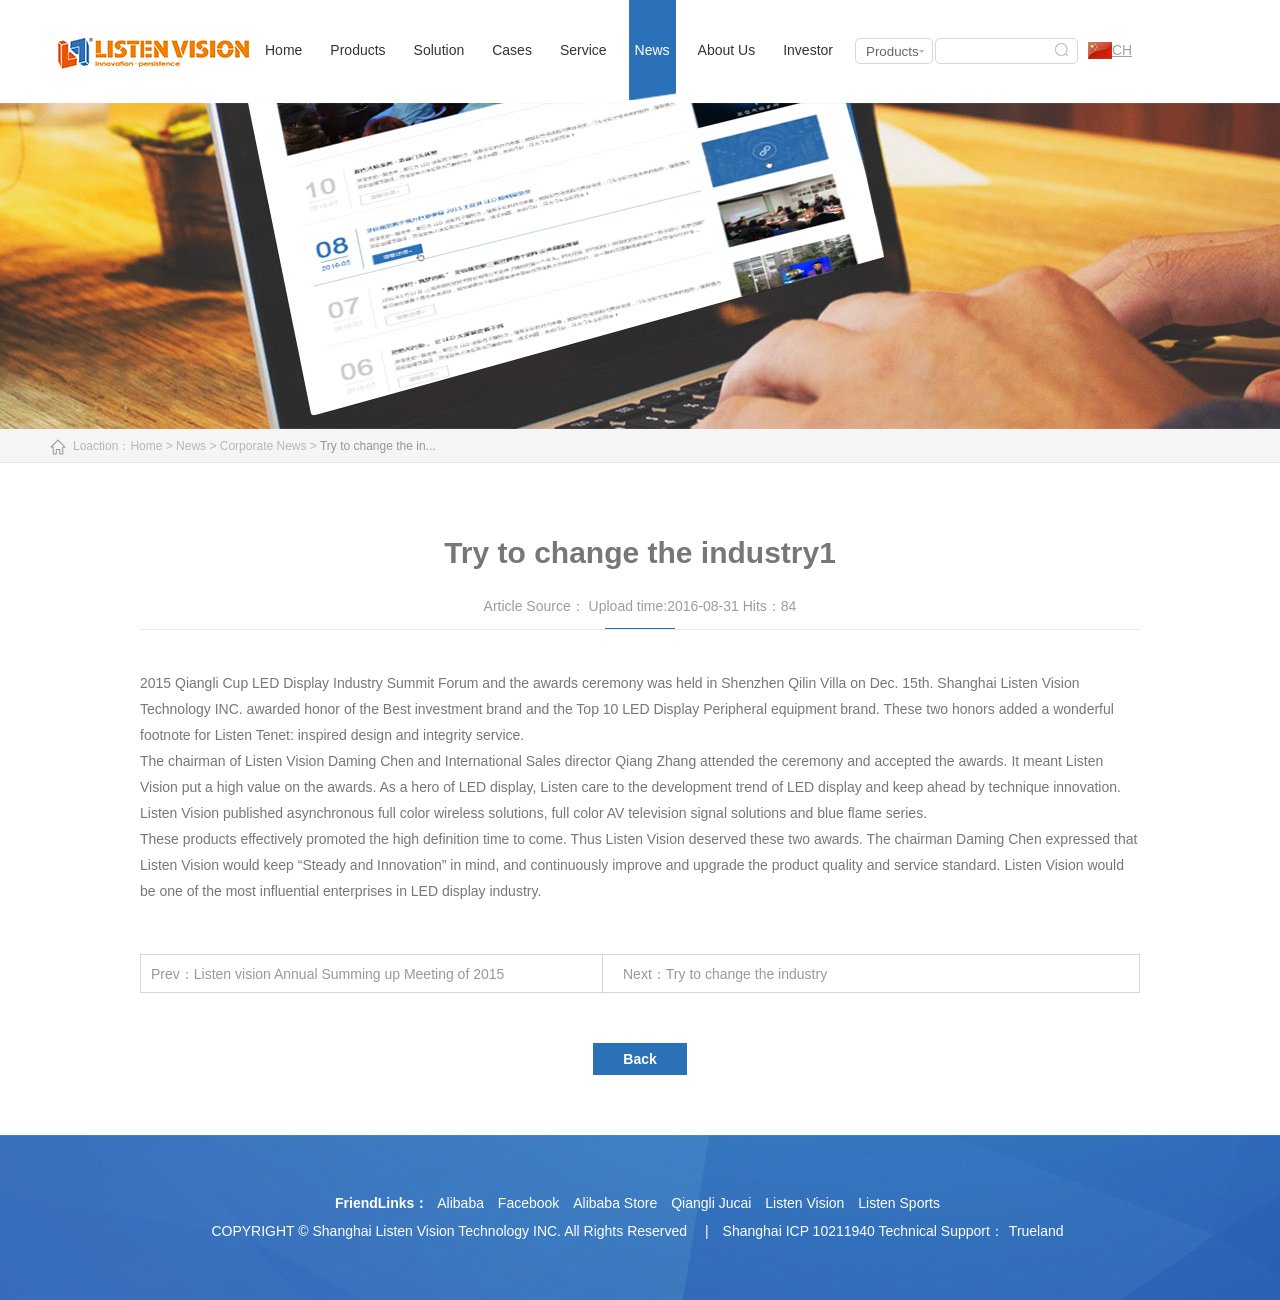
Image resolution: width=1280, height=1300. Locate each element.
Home (283, 50)
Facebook (528, 1203)
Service (583, 50)
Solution (439, 50)
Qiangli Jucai (711, 1203)
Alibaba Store (615, 1203)
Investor (808, 50)
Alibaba (460, 1203)
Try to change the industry (746, 974)
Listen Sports (899, 1203)
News (652, 50)
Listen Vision (804, 1203)
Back (639, 1059)
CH (1110, 50)
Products (357, 50)
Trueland (1036, 1231)
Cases (512, 50)
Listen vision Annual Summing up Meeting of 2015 (349, 974)
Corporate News (263, 446)
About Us (727, 50)
